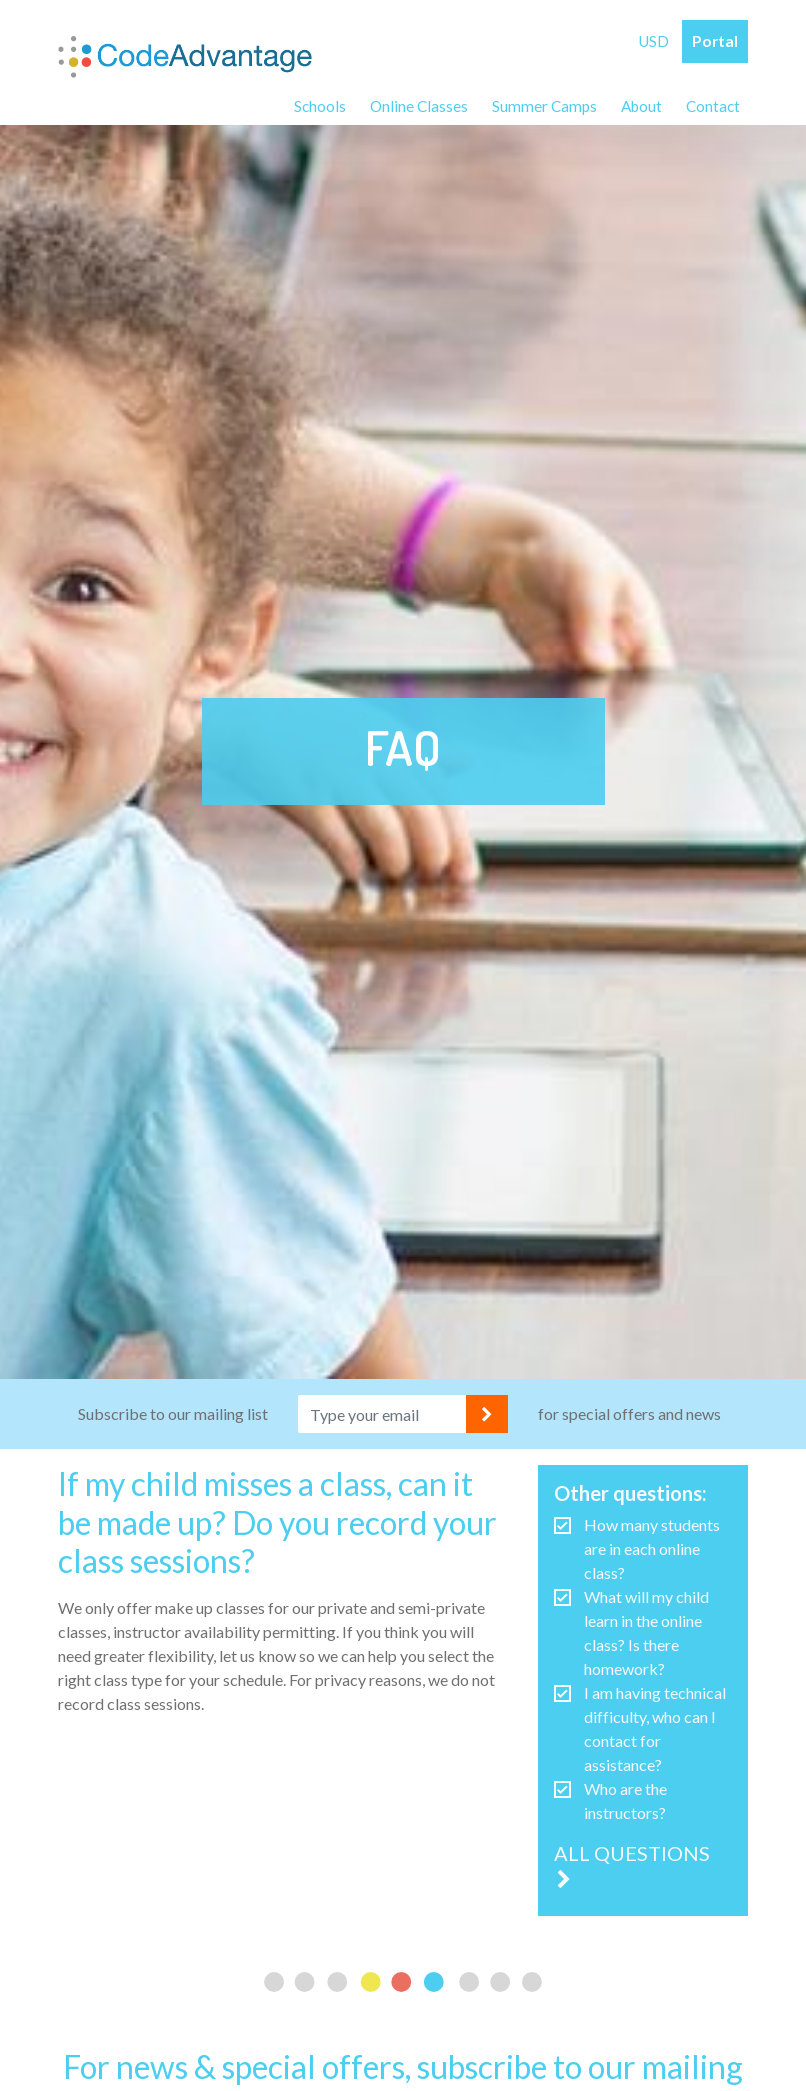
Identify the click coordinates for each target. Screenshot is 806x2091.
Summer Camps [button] (538, 107)
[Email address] (382, 1422)
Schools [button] (310, 107)
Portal (714, 41)
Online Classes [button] (411, 107)
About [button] (638, 107)
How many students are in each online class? (652, 1556)
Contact (712, 107)
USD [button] (652, 41)
